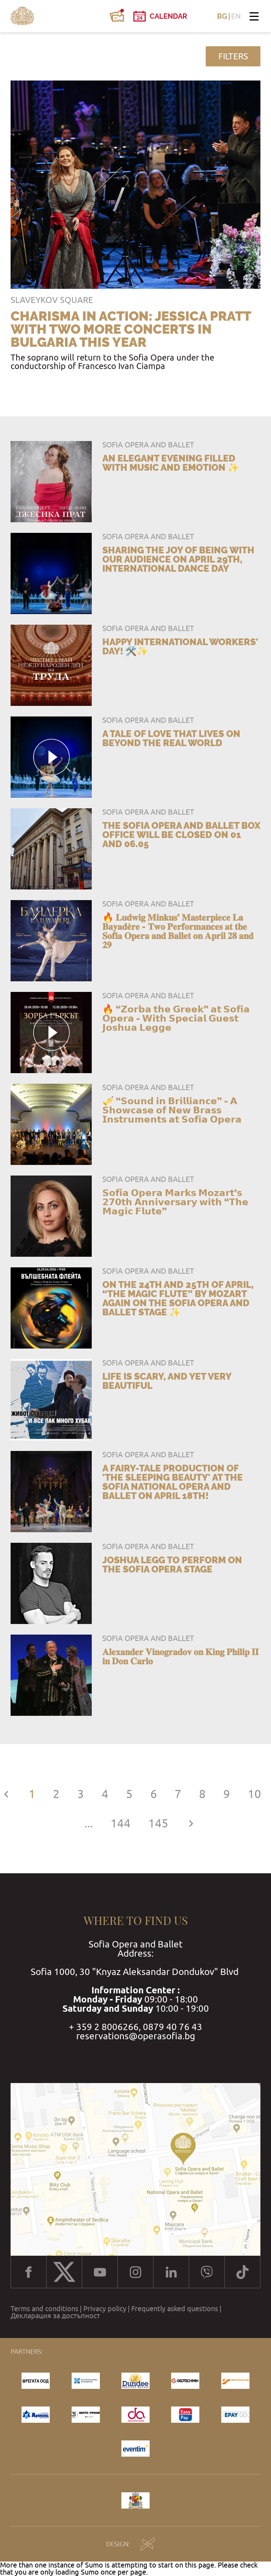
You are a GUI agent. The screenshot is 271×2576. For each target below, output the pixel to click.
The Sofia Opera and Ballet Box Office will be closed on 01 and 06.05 (181, 834)
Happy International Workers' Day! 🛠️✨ (180, 646)
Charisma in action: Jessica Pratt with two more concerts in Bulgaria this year (131, 329)
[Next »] (191, 1823)
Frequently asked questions (174, 2308)
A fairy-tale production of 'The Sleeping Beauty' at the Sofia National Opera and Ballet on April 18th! (172, 1482)
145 (158, 1823)
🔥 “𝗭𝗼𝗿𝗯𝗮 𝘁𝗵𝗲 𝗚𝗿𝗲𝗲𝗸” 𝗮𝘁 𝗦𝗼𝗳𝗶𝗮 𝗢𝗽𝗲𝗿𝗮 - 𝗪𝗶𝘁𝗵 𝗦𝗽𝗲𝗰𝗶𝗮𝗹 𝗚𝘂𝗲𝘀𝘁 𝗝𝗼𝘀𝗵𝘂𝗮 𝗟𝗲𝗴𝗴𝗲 (176, 1018)
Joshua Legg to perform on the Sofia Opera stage (172, 1565)
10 (254, 1794)
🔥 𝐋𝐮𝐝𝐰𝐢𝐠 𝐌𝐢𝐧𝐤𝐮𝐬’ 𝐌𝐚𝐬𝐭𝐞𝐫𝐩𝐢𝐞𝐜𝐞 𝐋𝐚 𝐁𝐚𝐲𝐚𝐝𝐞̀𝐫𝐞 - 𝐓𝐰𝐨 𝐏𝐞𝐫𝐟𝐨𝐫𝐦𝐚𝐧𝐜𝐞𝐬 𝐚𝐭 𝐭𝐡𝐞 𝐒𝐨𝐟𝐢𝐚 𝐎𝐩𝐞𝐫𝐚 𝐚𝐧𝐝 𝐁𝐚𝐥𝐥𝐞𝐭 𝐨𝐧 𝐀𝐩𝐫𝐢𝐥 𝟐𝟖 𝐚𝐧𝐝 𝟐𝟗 (177, 931)
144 (120, 1823)
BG (222, 16)
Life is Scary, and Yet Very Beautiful (166, 1381)
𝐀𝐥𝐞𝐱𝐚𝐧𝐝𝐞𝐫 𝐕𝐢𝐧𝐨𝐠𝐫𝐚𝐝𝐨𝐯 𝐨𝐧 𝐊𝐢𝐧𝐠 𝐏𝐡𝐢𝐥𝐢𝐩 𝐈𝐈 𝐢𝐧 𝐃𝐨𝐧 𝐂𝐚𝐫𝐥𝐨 (180, 1656)
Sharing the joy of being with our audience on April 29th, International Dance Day (178, 559)
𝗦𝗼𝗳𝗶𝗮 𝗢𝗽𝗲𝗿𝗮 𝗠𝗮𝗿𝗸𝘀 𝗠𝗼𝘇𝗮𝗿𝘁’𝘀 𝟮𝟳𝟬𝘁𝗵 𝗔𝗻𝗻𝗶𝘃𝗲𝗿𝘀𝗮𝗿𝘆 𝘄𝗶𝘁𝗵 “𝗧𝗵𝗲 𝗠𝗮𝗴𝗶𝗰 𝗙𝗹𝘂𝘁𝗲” (175, 1202)
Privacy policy (104, 2308)
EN (236, 16)
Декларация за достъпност (55, 2315)
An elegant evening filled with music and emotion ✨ (170, 463)
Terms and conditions (44, 2308)
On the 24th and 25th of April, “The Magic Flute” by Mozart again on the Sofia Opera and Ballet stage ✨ (178, 1298)
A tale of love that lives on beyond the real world (171, 738)
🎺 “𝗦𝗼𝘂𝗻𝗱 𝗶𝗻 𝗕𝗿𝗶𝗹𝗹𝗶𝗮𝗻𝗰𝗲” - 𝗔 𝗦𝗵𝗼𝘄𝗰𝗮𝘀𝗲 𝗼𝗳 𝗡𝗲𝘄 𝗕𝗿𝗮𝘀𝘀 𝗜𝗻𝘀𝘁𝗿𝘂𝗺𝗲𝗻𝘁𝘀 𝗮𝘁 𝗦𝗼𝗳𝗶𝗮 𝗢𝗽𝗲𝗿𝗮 (172, 1110)
